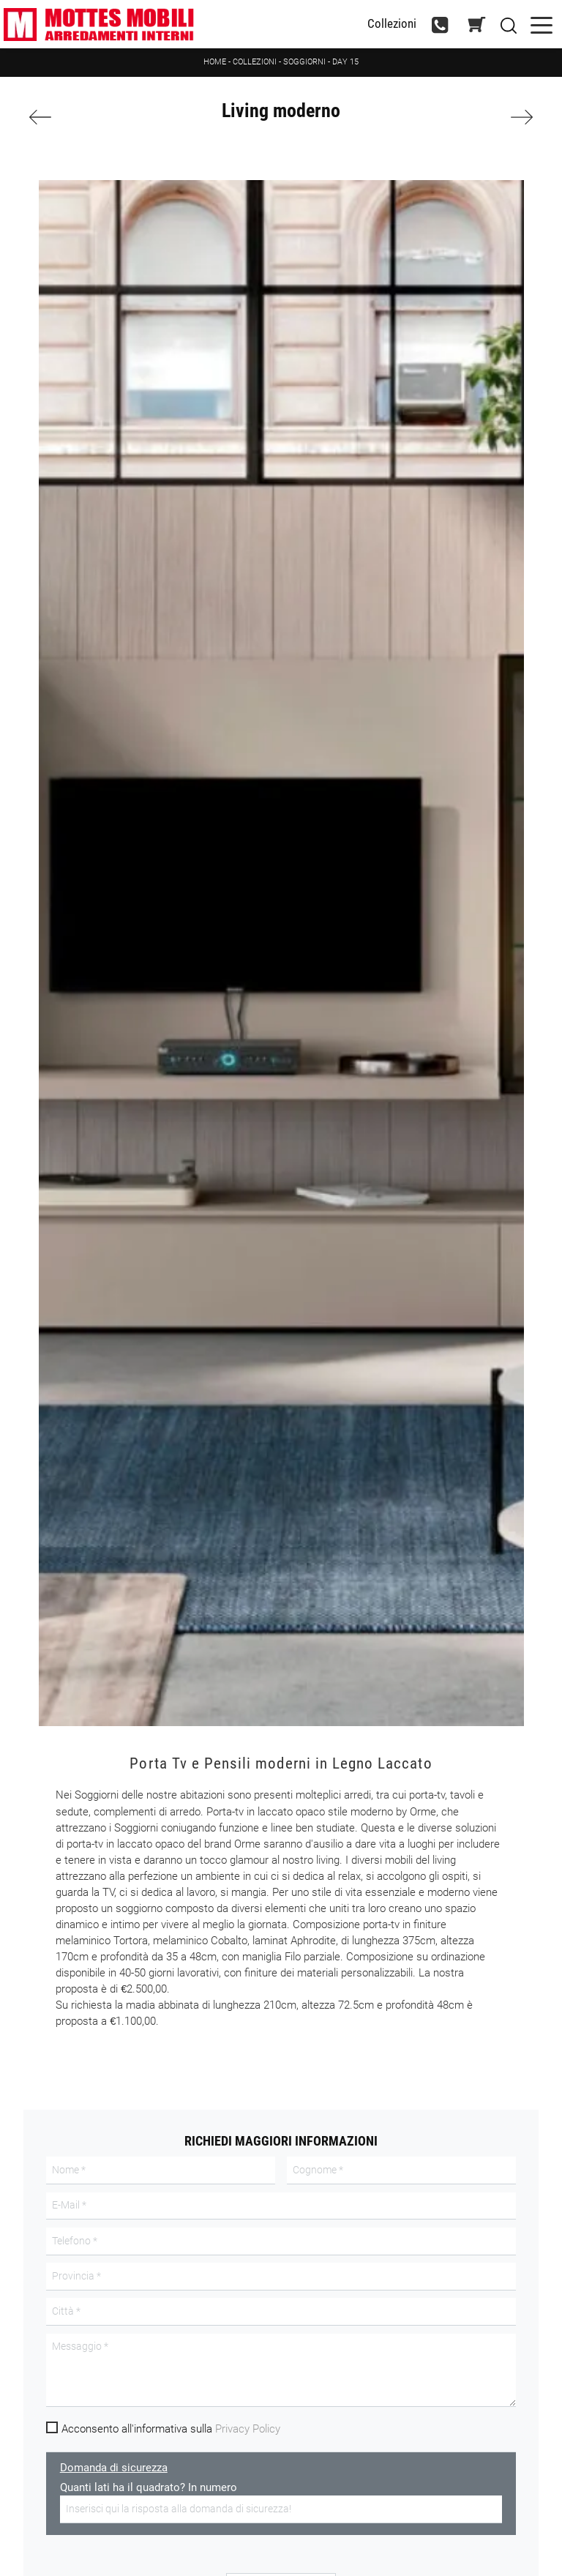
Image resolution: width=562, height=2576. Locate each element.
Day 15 (345, 62)
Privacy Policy (247, 2428)
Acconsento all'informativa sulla (170, 2428)
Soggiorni (304, 62)
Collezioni (255, 62)
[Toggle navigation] (541, 24)
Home (214, 62)
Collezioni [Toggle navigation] (391, 24)
